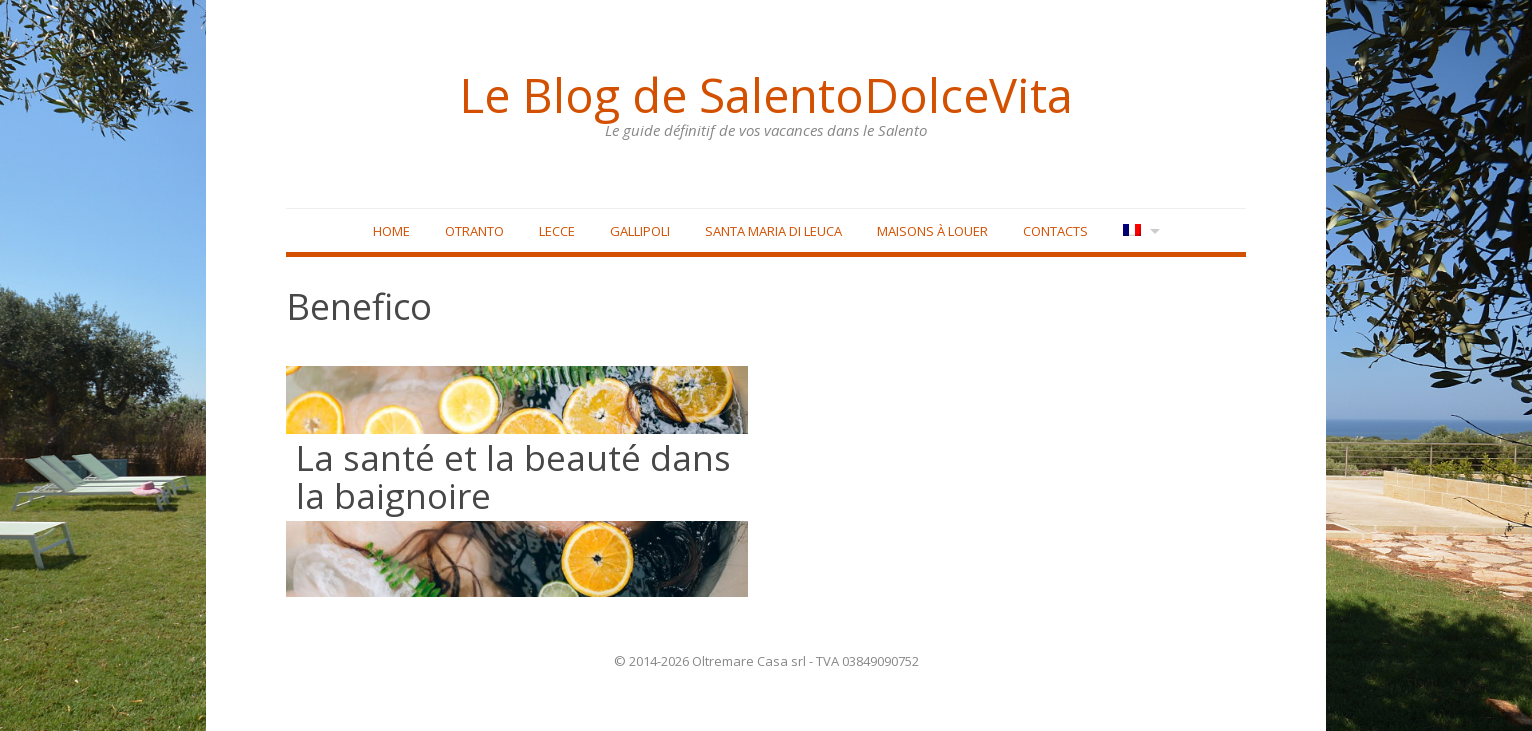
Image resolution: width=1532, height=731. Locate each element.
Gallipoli (640, 231)
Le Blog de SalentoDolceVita (766, 95)
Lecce (557, 231)
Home (391, 231)
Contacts (1055, 231)
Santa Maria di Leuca (773, 231)
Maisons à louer (932, 231)
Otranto (474, 231)
